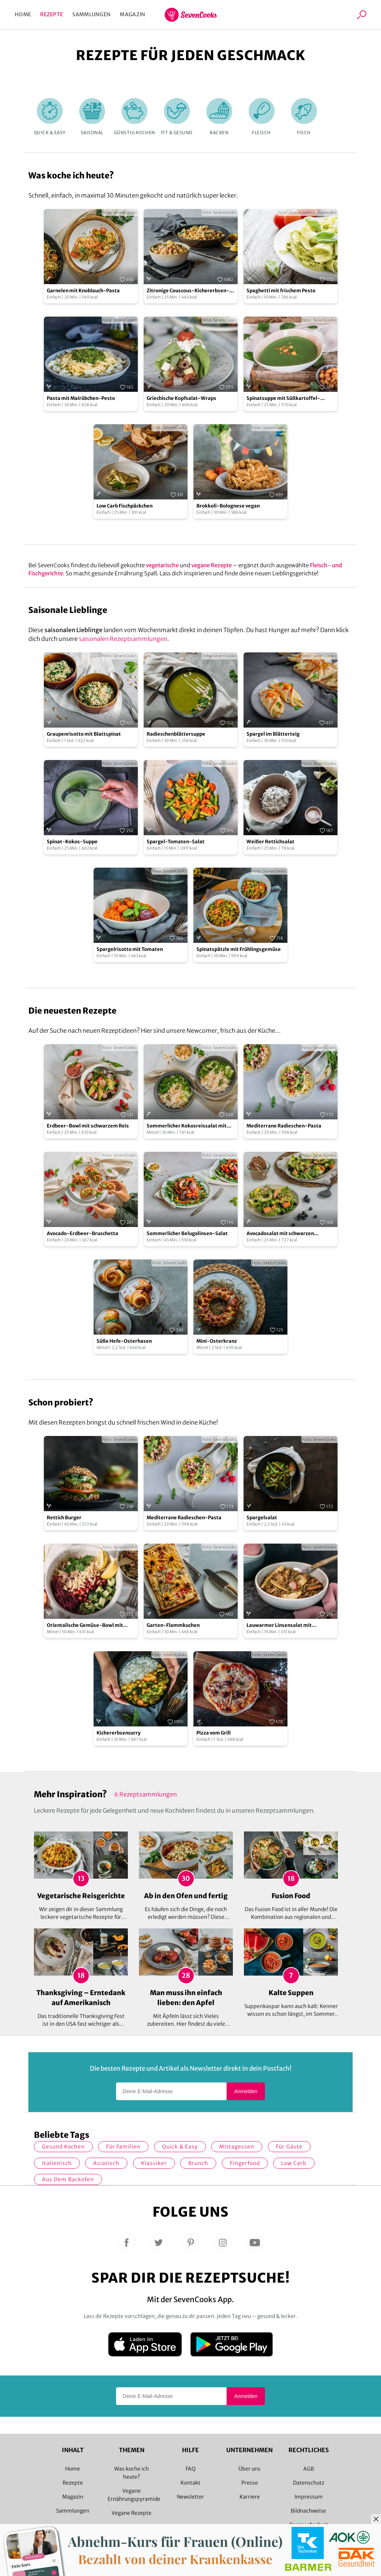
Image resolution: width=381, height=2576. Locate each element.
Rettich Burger (64, 1517)
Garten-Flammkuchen (173, 1625)
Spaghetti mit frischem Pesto (281, 290)
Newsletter (190, 2496)
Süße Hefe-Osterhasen (124, 1341)
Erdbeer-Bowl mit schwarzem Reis (88, 1126)
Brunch (198, 2163)
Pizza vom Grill (213, 1733)
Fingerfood (245, 2163)
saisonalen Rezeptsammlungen (123, 638)
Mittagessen (236, 2146)
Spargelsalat (262, 1517)
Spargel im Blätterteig (273, 734)
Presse (249, 2482)
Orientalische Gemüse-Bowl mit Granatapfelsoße (85, 1625)
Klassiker (154, 2163)
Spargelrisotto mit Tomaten (130, 949)
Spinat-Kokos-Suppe (72, 842)
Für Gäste (289, 2146)
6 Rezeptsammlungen (145, 1794)
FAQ (191, 2468)
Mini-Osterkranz (216, 1341)
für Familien (123, 2146)
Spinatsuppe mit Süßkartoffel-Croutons (283, 398)
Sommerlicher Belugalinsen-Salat (187, 1233)
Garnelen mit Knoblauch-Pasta (83, 290)
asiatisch (106, 2163)
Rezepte (51, 14)
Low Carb (294, 2163)
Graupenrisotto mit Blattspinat (84, 734)
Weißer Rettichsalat (270, 842)
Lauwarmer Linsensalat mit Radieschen (279, 1625)
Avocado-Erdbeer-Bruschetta (82, 1233)
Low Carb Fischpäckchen (125, 506)
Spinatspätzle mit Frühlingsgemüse (238, 949)
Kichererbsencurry (118, 1733)
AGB (308, 2468)
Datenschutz (308, 2482)
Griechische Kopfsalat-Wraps (181, 398)
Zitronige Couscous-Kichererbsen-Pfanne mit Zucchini (188, 290)
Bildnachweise (308, 2510)
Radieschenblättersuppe (176, 734)
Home (23, 14)
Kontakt (190, 2482)
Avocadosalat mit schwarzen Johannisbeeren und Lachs (280, 1233)
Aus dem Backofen (68, 2179)
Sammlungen (91, 14)
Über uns (249, 2468)
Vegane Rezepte (131, 2513)
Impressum (308, 2496)
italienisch (57, 2163)
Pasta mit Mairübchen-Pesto (81, 398)
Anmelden (245, 2091)
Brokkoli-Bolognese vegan (228, 506)
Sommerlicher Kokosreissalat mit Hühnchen (187, 1126)
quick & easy (180, 2146)
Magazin (132, 14)
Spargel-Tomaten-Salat (176, 842)
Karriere (250, 2496)
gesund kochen (63, 2146)
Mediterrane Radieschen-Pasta (284, 1126)
